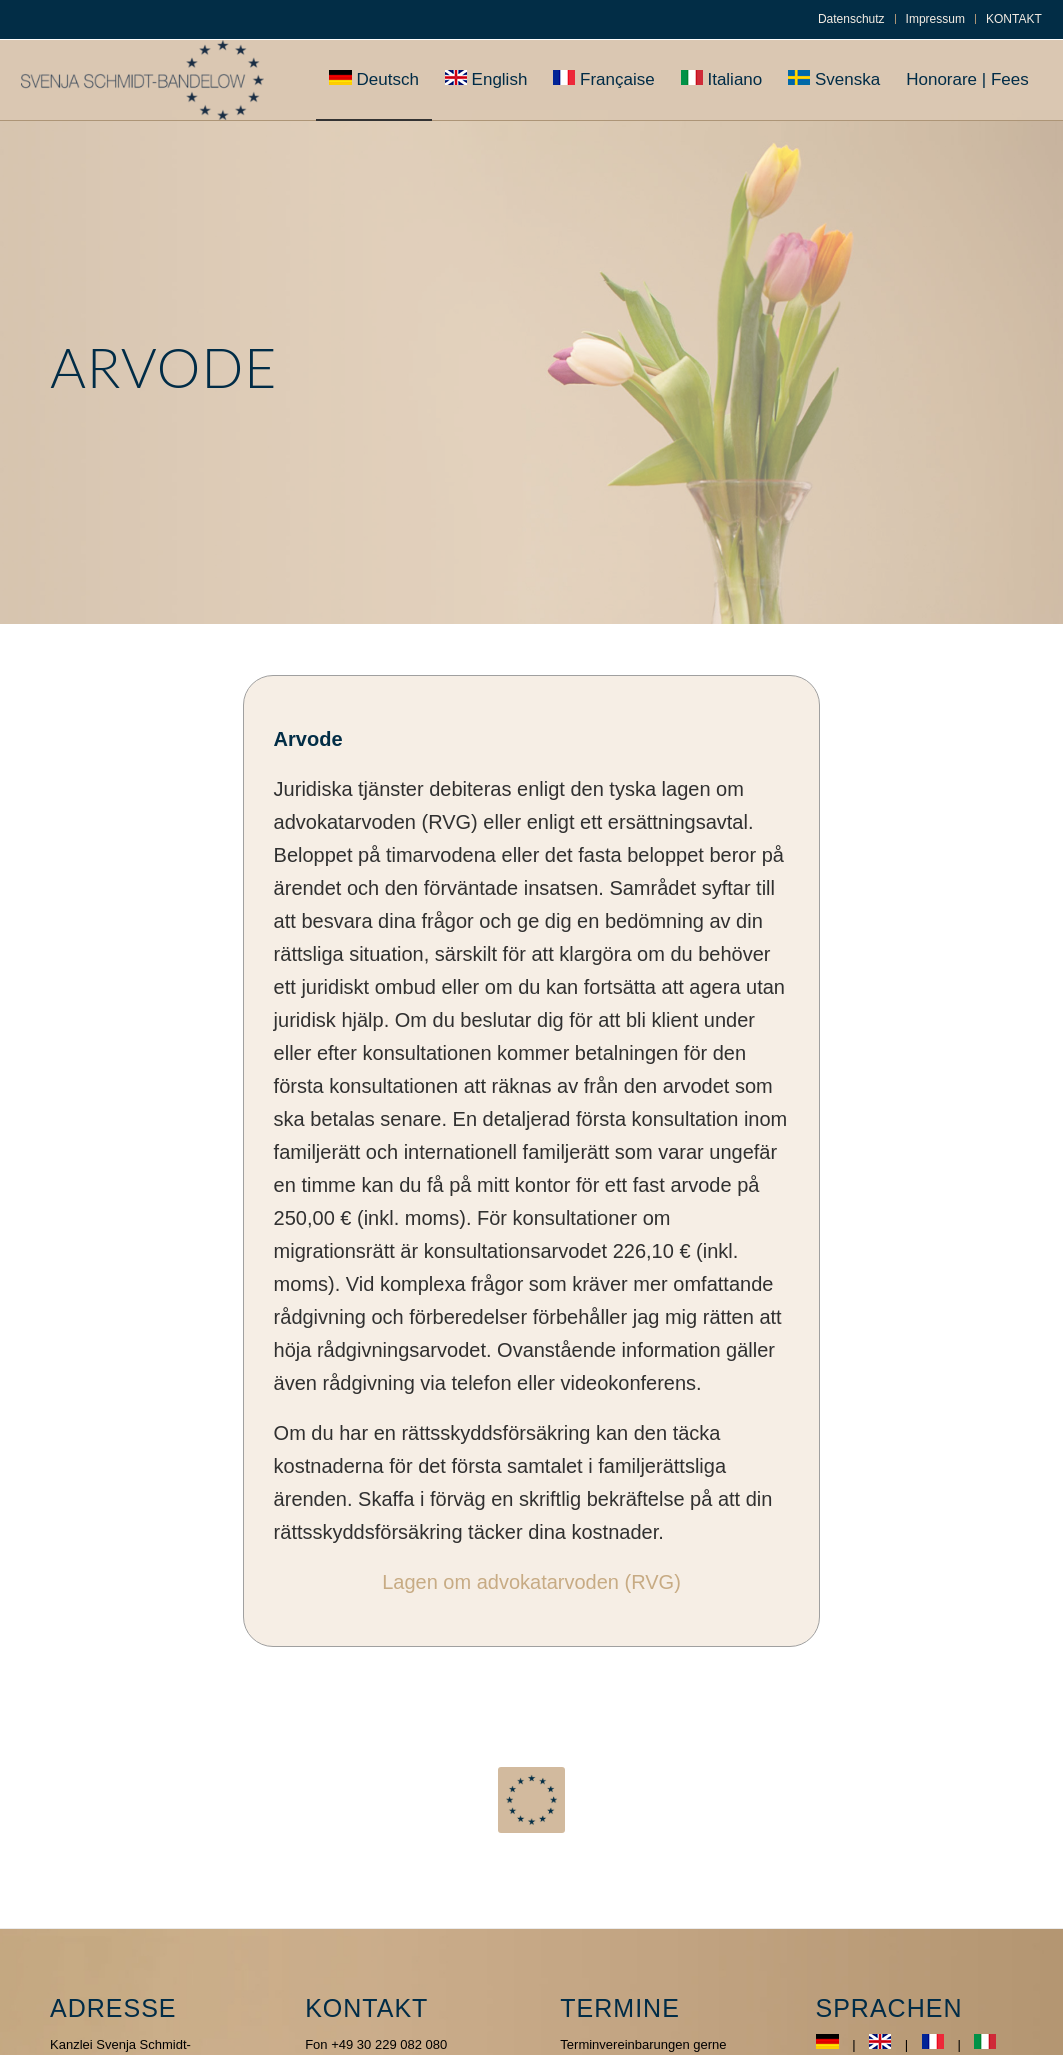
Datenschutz (851, 19)
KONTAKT (1014, 19)
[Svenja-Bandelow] (142, 80)
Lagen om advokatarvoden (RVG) (531, 1582)
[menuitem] (852, 19)
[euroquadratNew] (531, 1800)
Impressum (935, 19)
